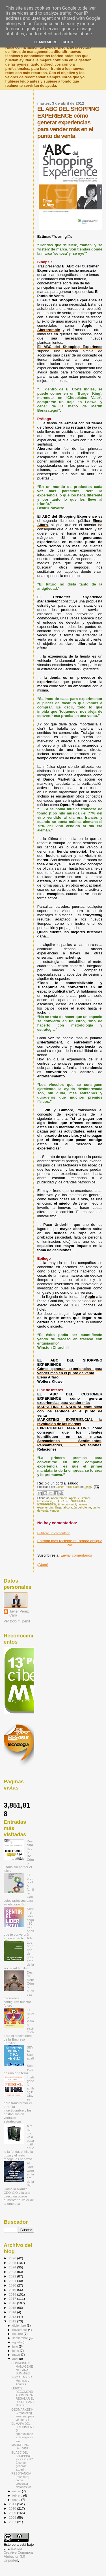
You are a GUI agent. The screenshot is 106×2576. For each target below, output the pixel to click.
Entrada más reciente (54, 1541)
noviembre (20, 2329)
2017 (13, 2298)
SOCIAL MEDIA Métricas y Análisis (21, 2381)
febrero (17, 2495)
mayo (16, 2354)
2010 (13, 2508)
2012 (13, 2321)
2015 (13, 2307)
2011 (13, 2504)
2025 (13, 2262)
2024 (13, 2267)
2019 (13, 2290)
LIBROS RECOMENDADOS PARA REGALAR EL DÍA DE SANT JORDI (22, 2397)
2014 (13, 2312)
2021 (13, 2281)
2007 (13, 2522)
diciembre (19, 2325)
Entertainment (67, 1504)
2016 (13, 2303)
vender (54, 1510)
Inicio (72, 1543)
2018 (13, 2294)
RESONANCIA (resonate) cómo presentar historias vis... (22, 2480)
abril (15, 2359)
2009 (13, 2513)
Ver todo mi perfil (17, 1621)
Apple (73, 1498)
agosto (17, 2342)
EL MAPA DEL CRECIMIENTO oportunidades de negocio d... (22, 2432)
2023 (13, 2272)
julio (15, 2346)
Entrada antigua (89, 1541)
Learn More (45, 42)
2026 (13, 2258)
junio (16, 2350)
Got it (68, 42)
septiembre (20, 2338)
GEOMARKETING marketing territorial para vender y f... (22, 2414)
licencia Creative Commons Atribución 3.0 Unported (19, 2554)
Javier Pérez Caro (19, 1613)
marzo (17, 2491)
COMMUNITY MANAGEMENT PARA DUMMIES (22, 2368)
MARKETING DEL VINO (20, 2446)
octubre (18, 2333)
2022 (13, 2276)
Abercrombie (59, 1498)
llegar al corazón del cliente (73, 1507)
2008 (13, 2517)
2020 (13, 2285)
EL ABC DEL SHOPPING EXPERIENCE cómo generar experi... (22, 2461)
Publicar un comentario (53, 1533)
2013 (13, 2316)
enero (16, 2499)
